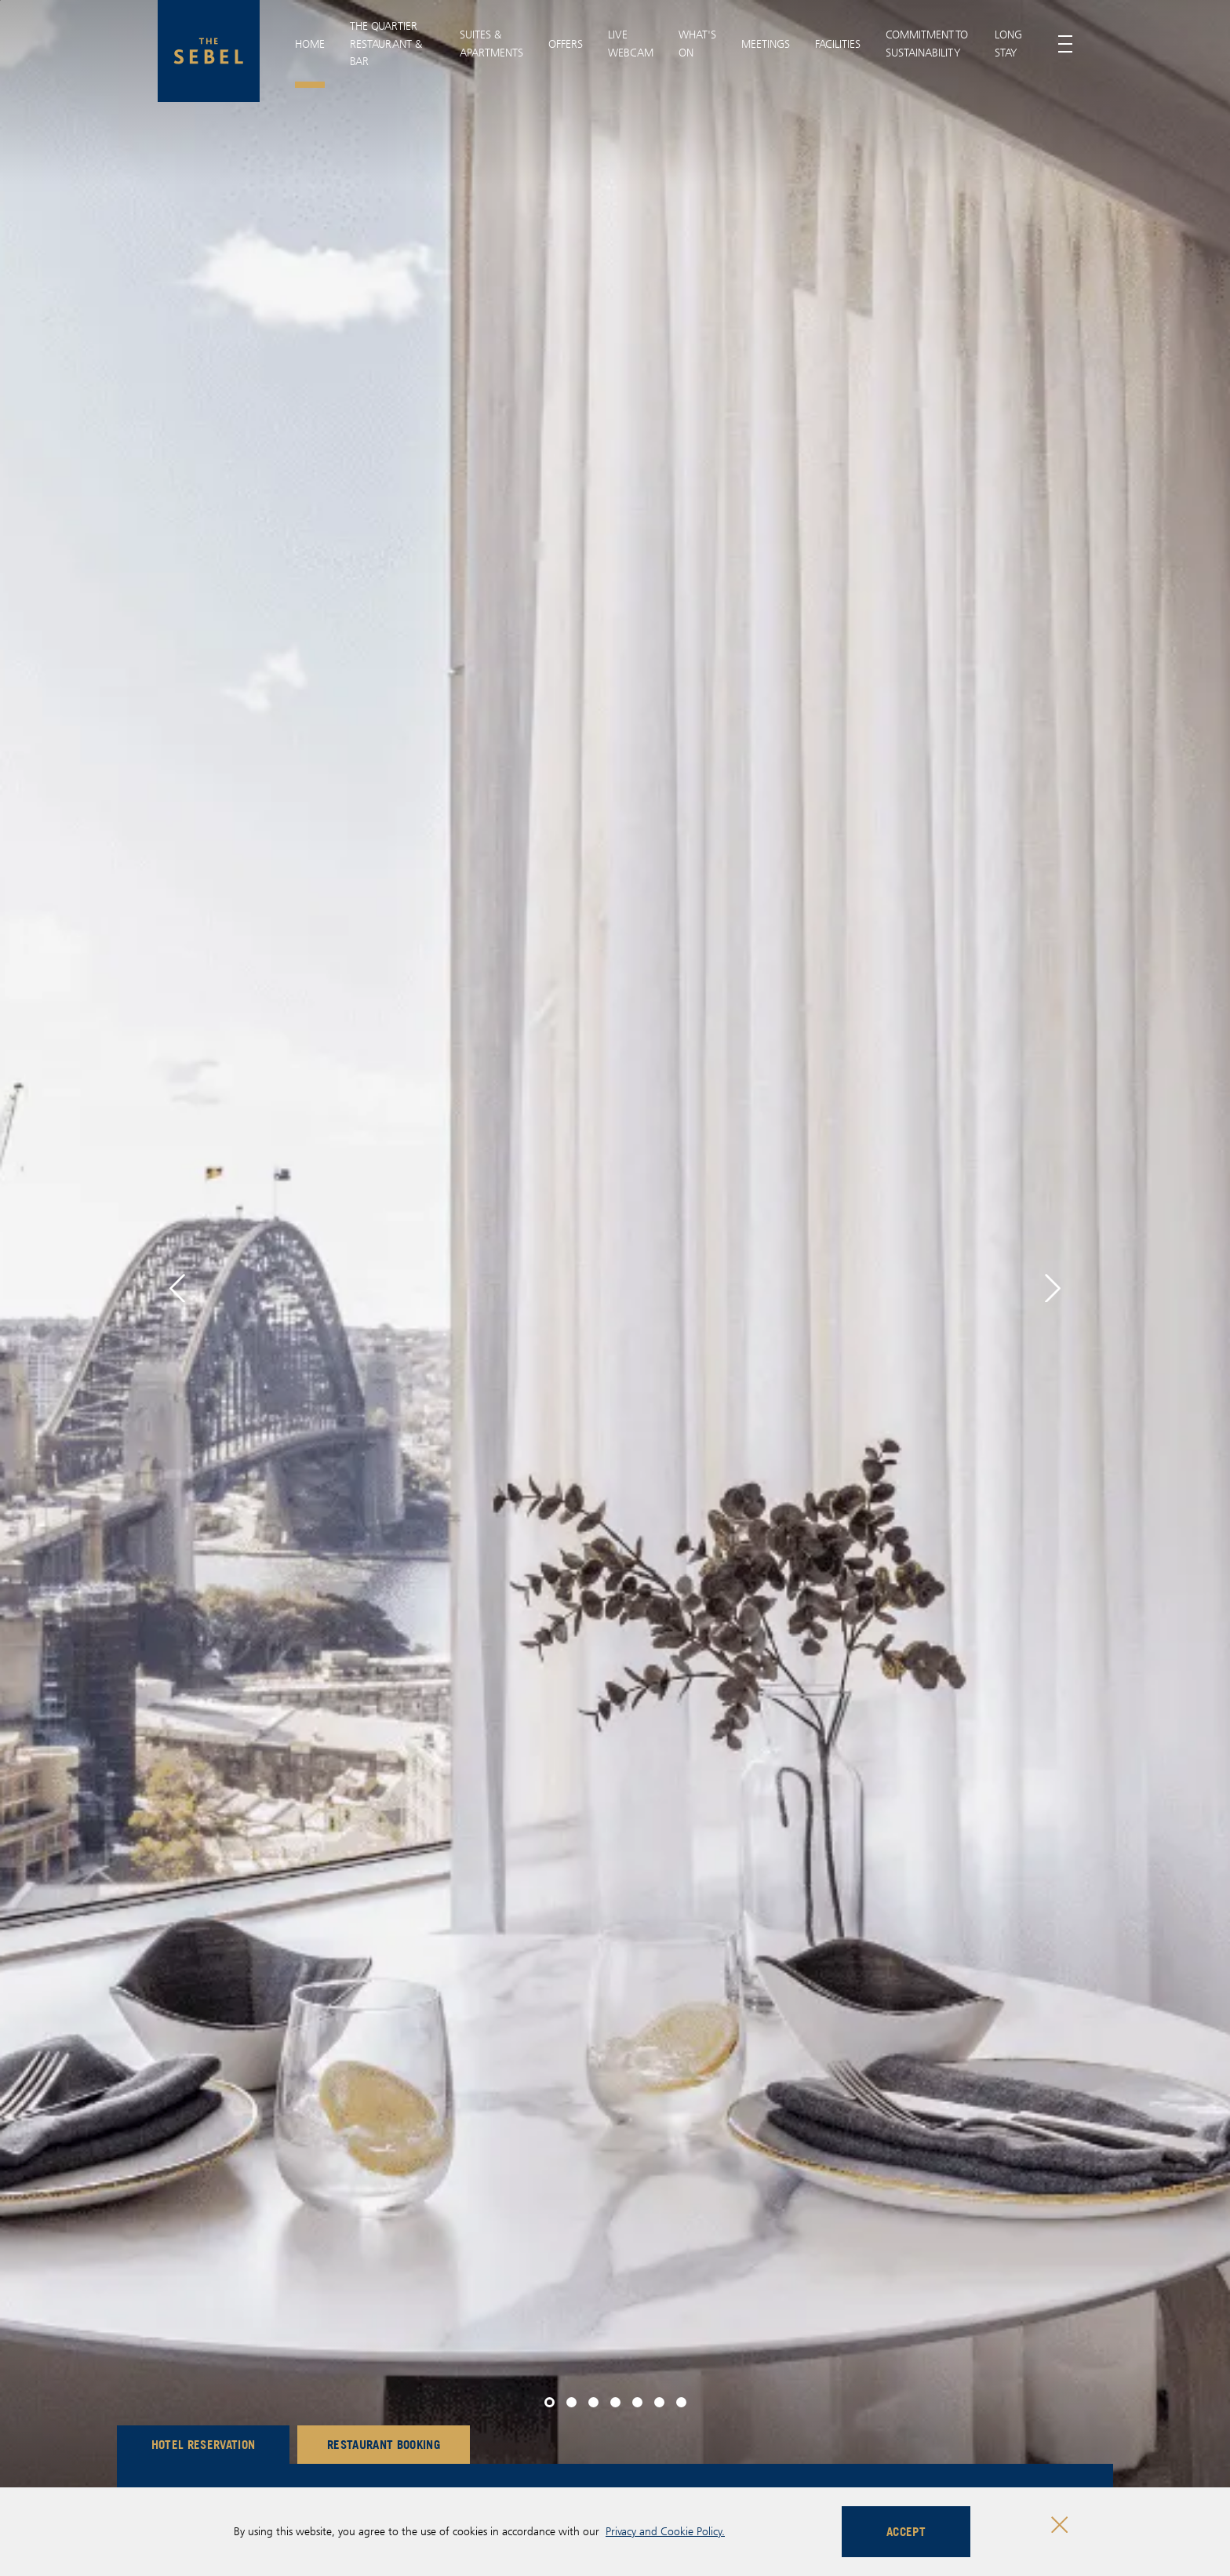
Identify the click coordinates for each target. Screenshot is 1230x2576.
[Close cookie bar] (1059, 2525)
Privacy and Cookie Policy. (665, 2531)
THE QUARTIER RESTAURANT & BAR (386, 43)
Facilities (838, 43)
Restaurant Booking (383, 2444)
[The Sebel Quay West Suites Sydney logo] (209, 51)
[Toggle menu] (1065, 44)
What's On (697, 43)
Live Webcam (630, 43)
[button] (177, 1288)
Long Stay (1008, 43)
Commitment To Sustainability (927, 43)
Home (310, 43)
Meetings (765, 43)
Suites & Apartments (491, 43)
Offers (565, 43)
